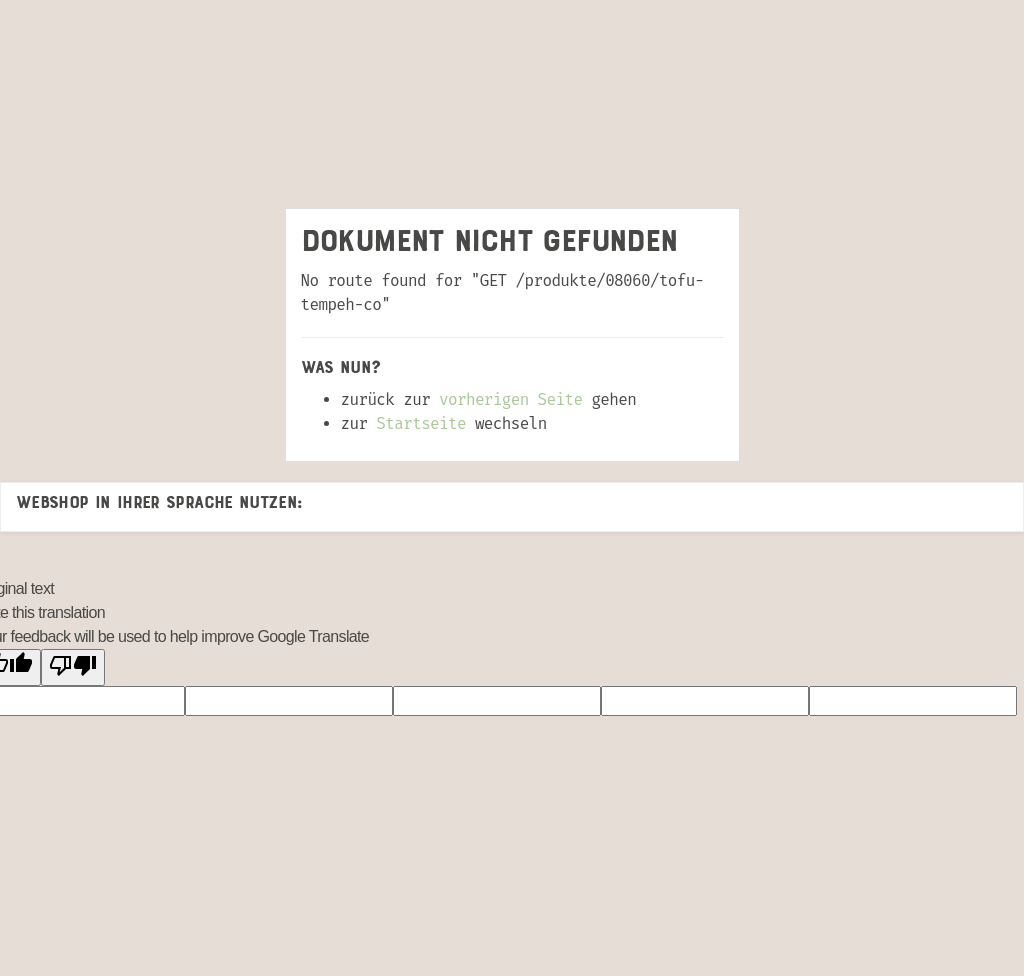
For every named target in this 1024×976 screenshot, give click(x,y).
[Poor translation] (73, 667)
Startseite (421, 423)
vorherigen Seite (510, 399)
